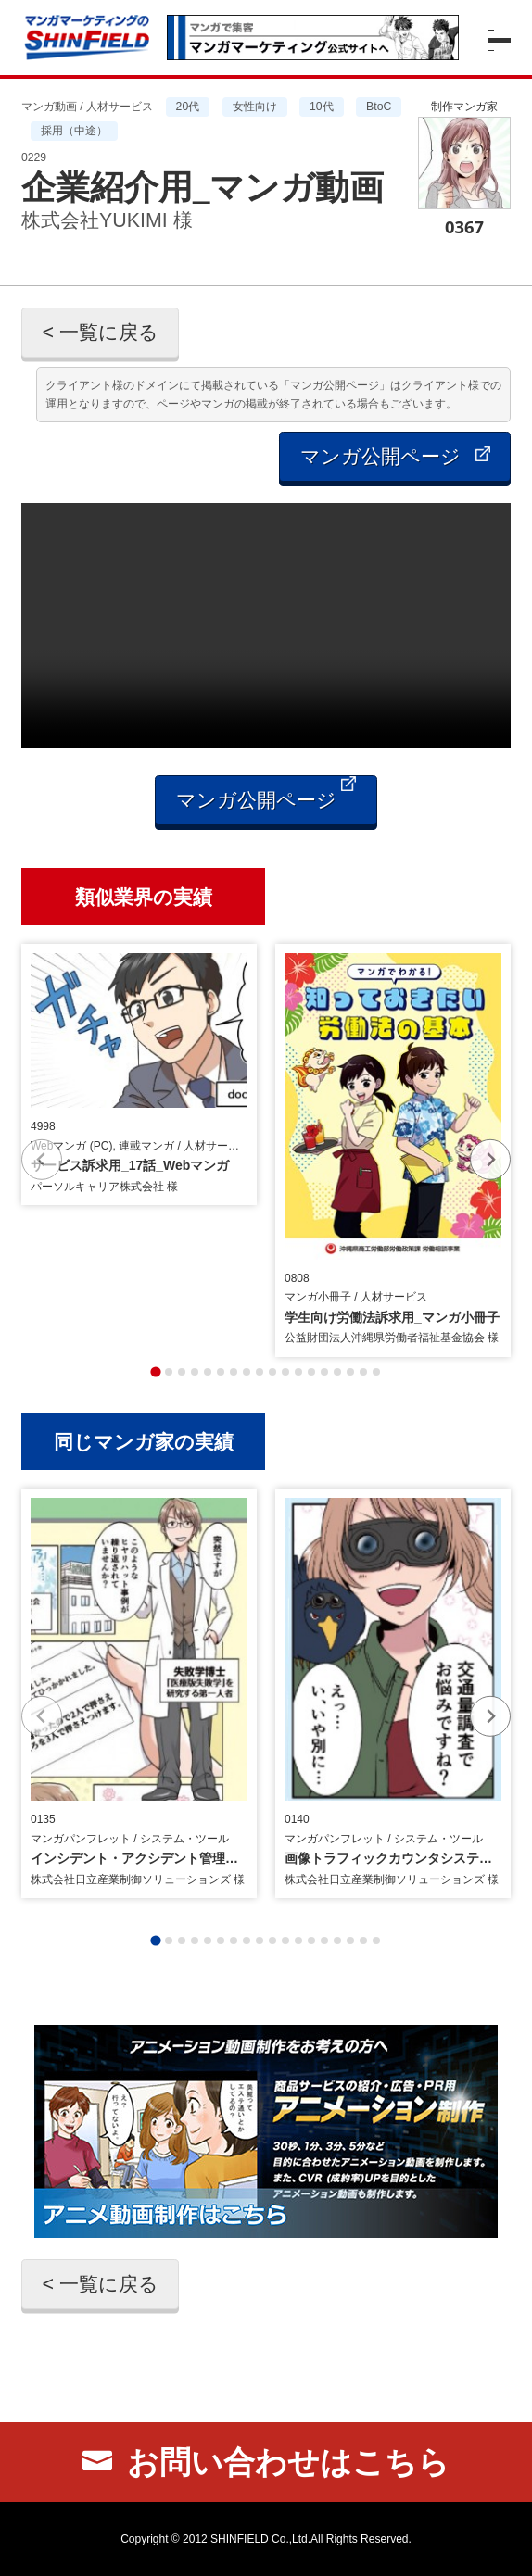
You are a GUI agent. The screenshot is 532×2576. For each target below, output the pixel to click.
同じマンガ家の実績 (144, 1440)
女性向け (255, 106)
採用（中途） (74, 130)
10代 (322, 106)
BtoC (378, 106)
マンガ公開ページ (395, 457)
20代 (188, 106)
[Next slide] (490, 1158)
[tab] (155, 1371)
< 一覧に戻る (100, 332)
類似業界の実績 (143, 896)
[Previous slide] (41, 1158)
